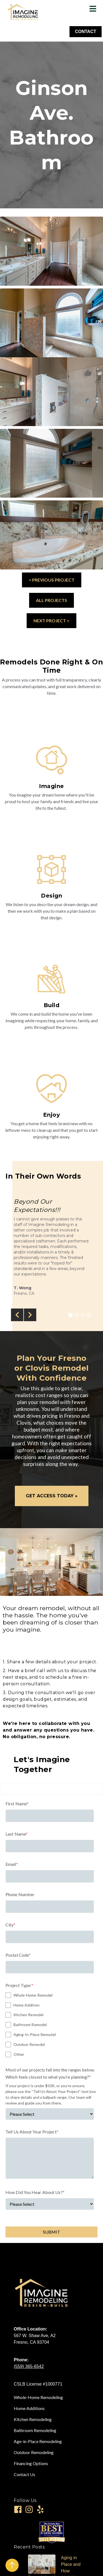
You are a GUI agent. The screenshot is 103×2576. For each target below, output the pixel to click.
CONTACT (85, 31)
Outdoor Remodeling (34, 2452)
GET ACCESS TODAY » (51, 1495)
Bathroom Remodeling (35, 2430)
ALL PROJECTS (51, 600)
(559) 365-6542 (29, 2366)
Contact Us (24, 2474)
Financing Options (31, 2463)
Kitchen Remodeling (33, 2419)
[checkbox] (49, 2024)
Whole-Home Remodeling (38, 2397)
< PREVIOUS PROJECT (51, 579)
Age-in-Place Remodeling (38, 2441)
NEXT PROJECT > (51, 620)
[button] (17, 1315)
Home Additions (29, 2408)
